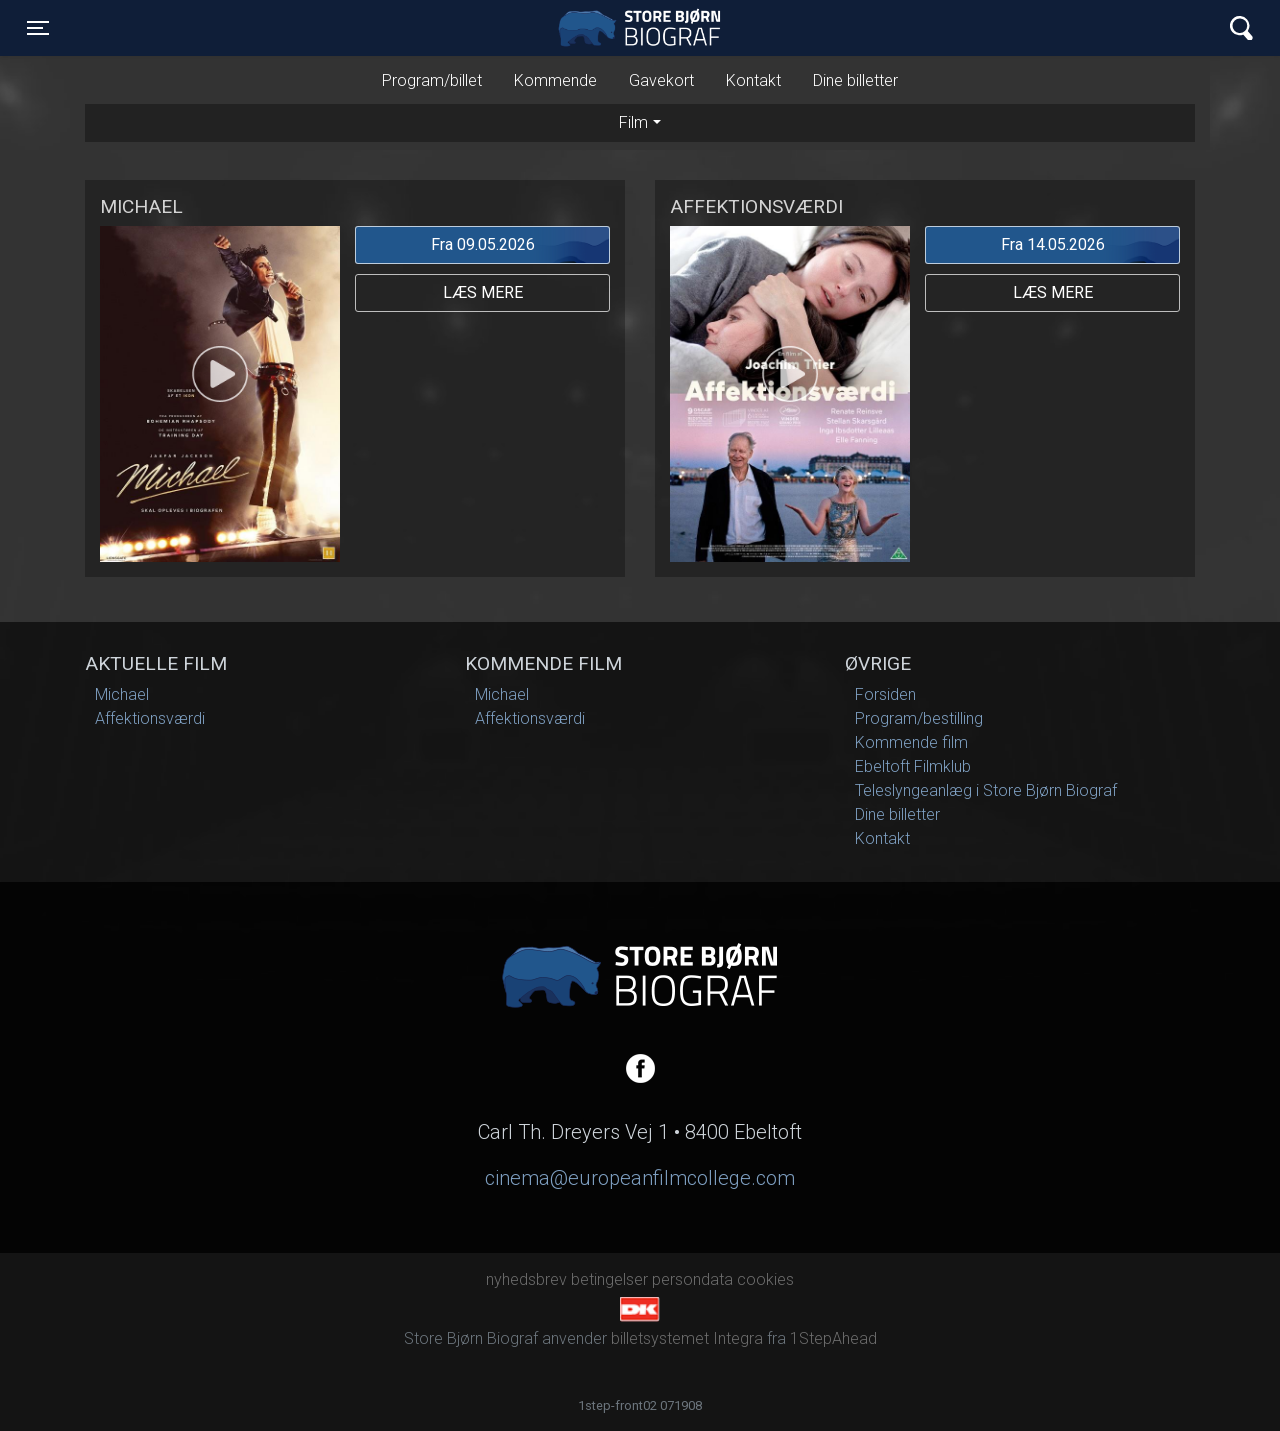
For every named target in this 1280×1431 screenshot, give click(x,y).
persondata (692, 1279)
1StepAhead (833, 1338)
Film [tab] (633, 122)
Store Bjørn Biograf (645, 28)
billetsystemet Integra (687, 1338)
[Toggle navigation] (38, 28)
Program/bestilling (919, 718)
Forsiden (885, 694)
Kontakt (753, 80)
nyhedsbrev (526, 1279)
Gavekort (661, 80)
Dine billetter (855, 80)
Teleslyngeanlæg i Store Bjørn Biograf (986, 790)
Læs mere (483, 292)
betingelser (609, 1279)
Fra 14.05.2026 (1053, 244)
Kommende (555, 80)
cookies (765, 1279)
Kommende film (911, 742)
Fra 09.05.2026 (483, 244)
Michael (122, 694)
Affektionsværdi (150, 718)
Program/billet (432, 80)
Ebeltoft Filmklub (913, 766)
